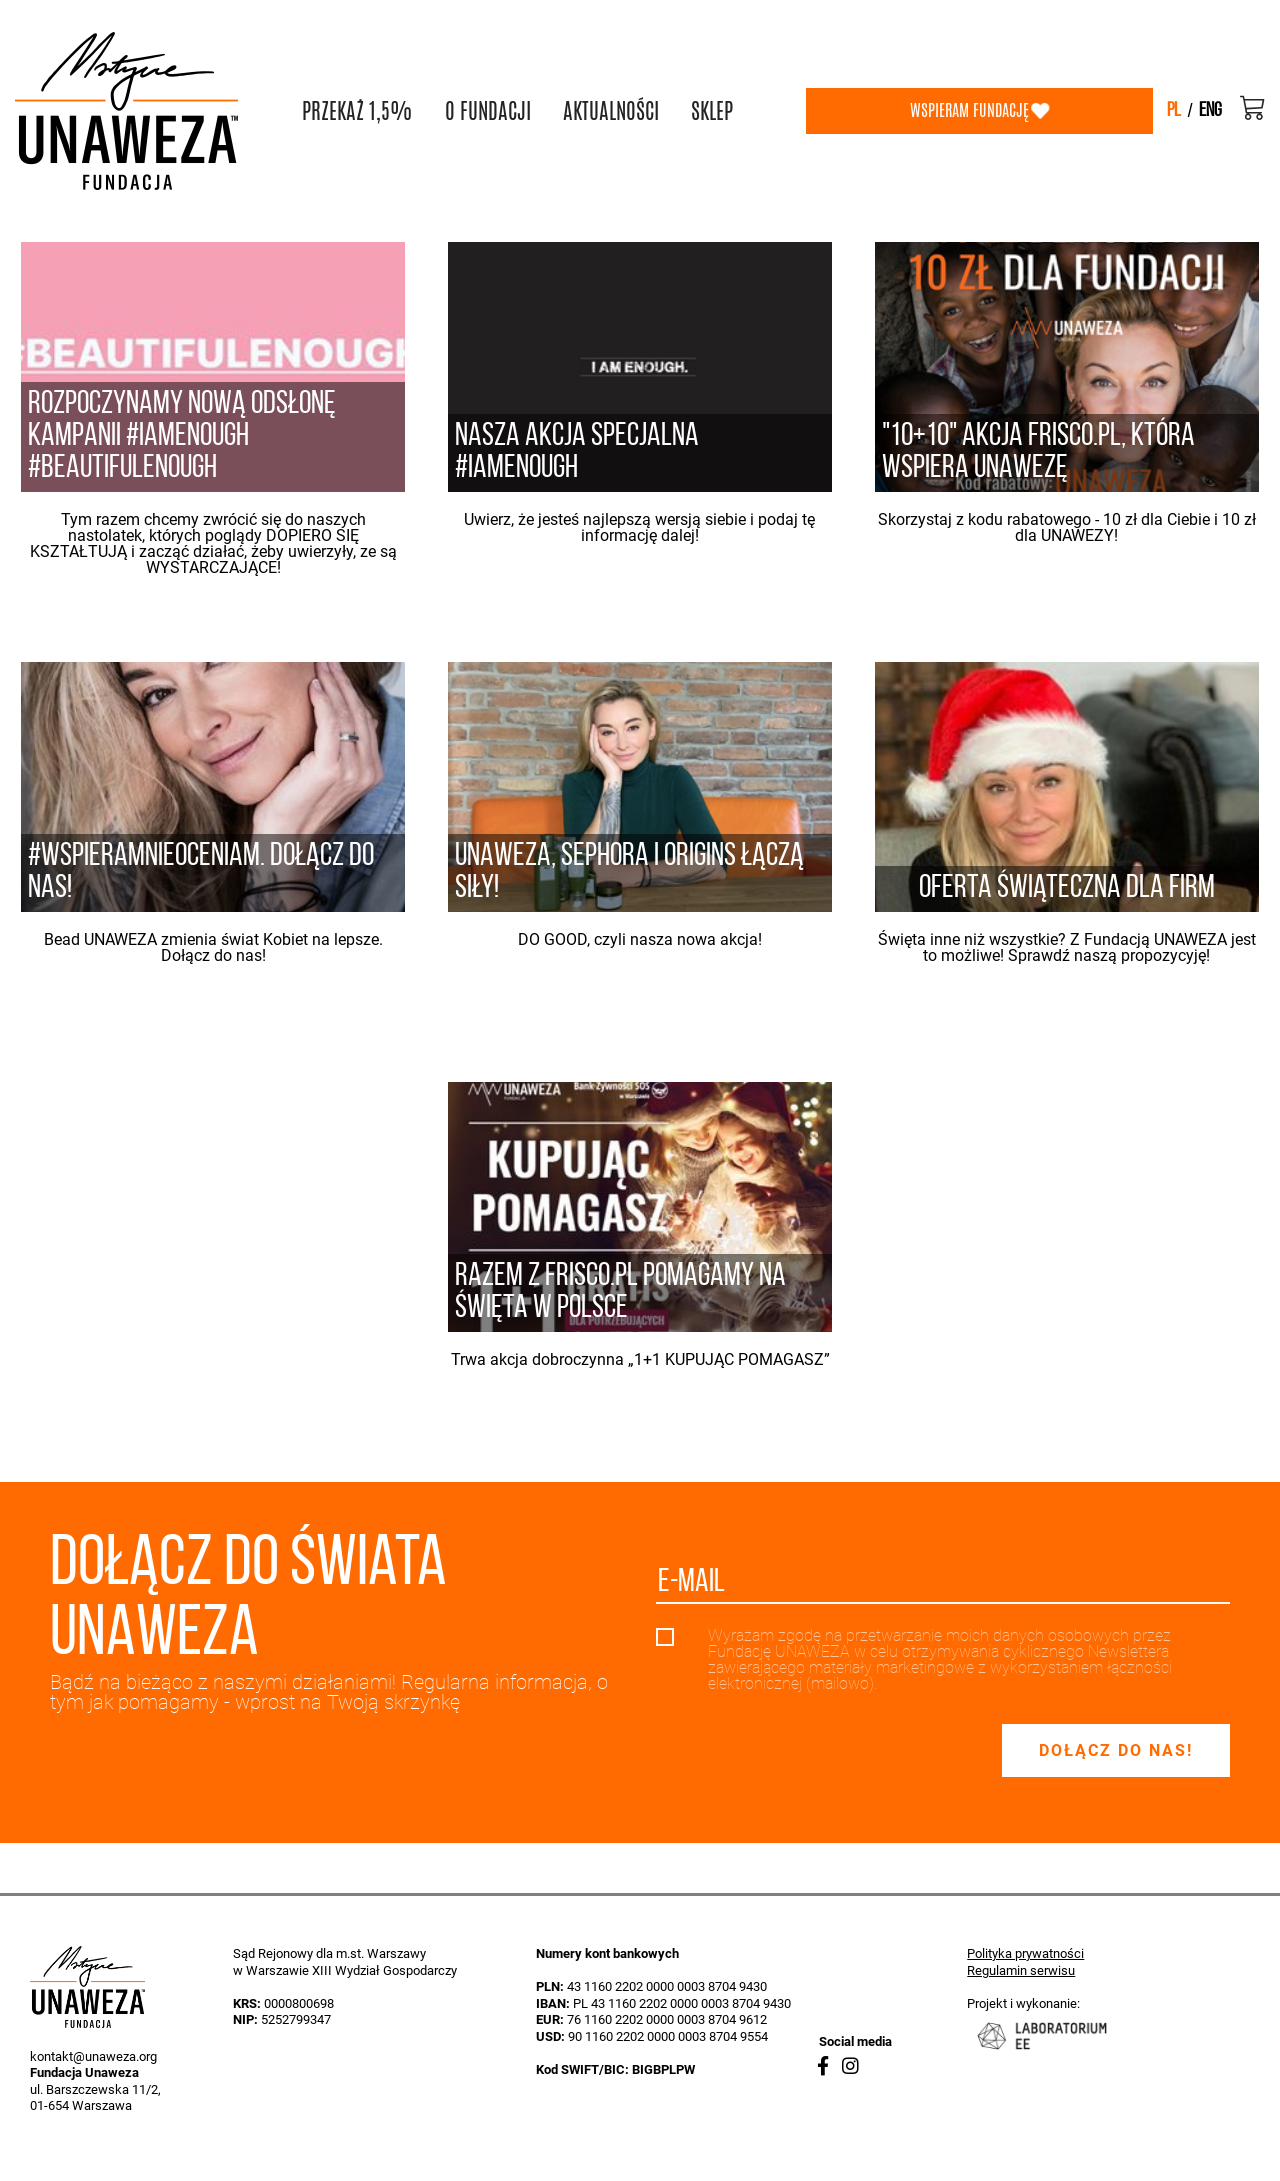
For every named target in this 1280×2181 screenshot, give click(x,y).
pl (1174, 111)
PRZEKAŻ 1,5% (357, 111)
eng (1210, 111)
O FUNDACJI (488, 111)
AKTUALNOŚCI (611, 111)
